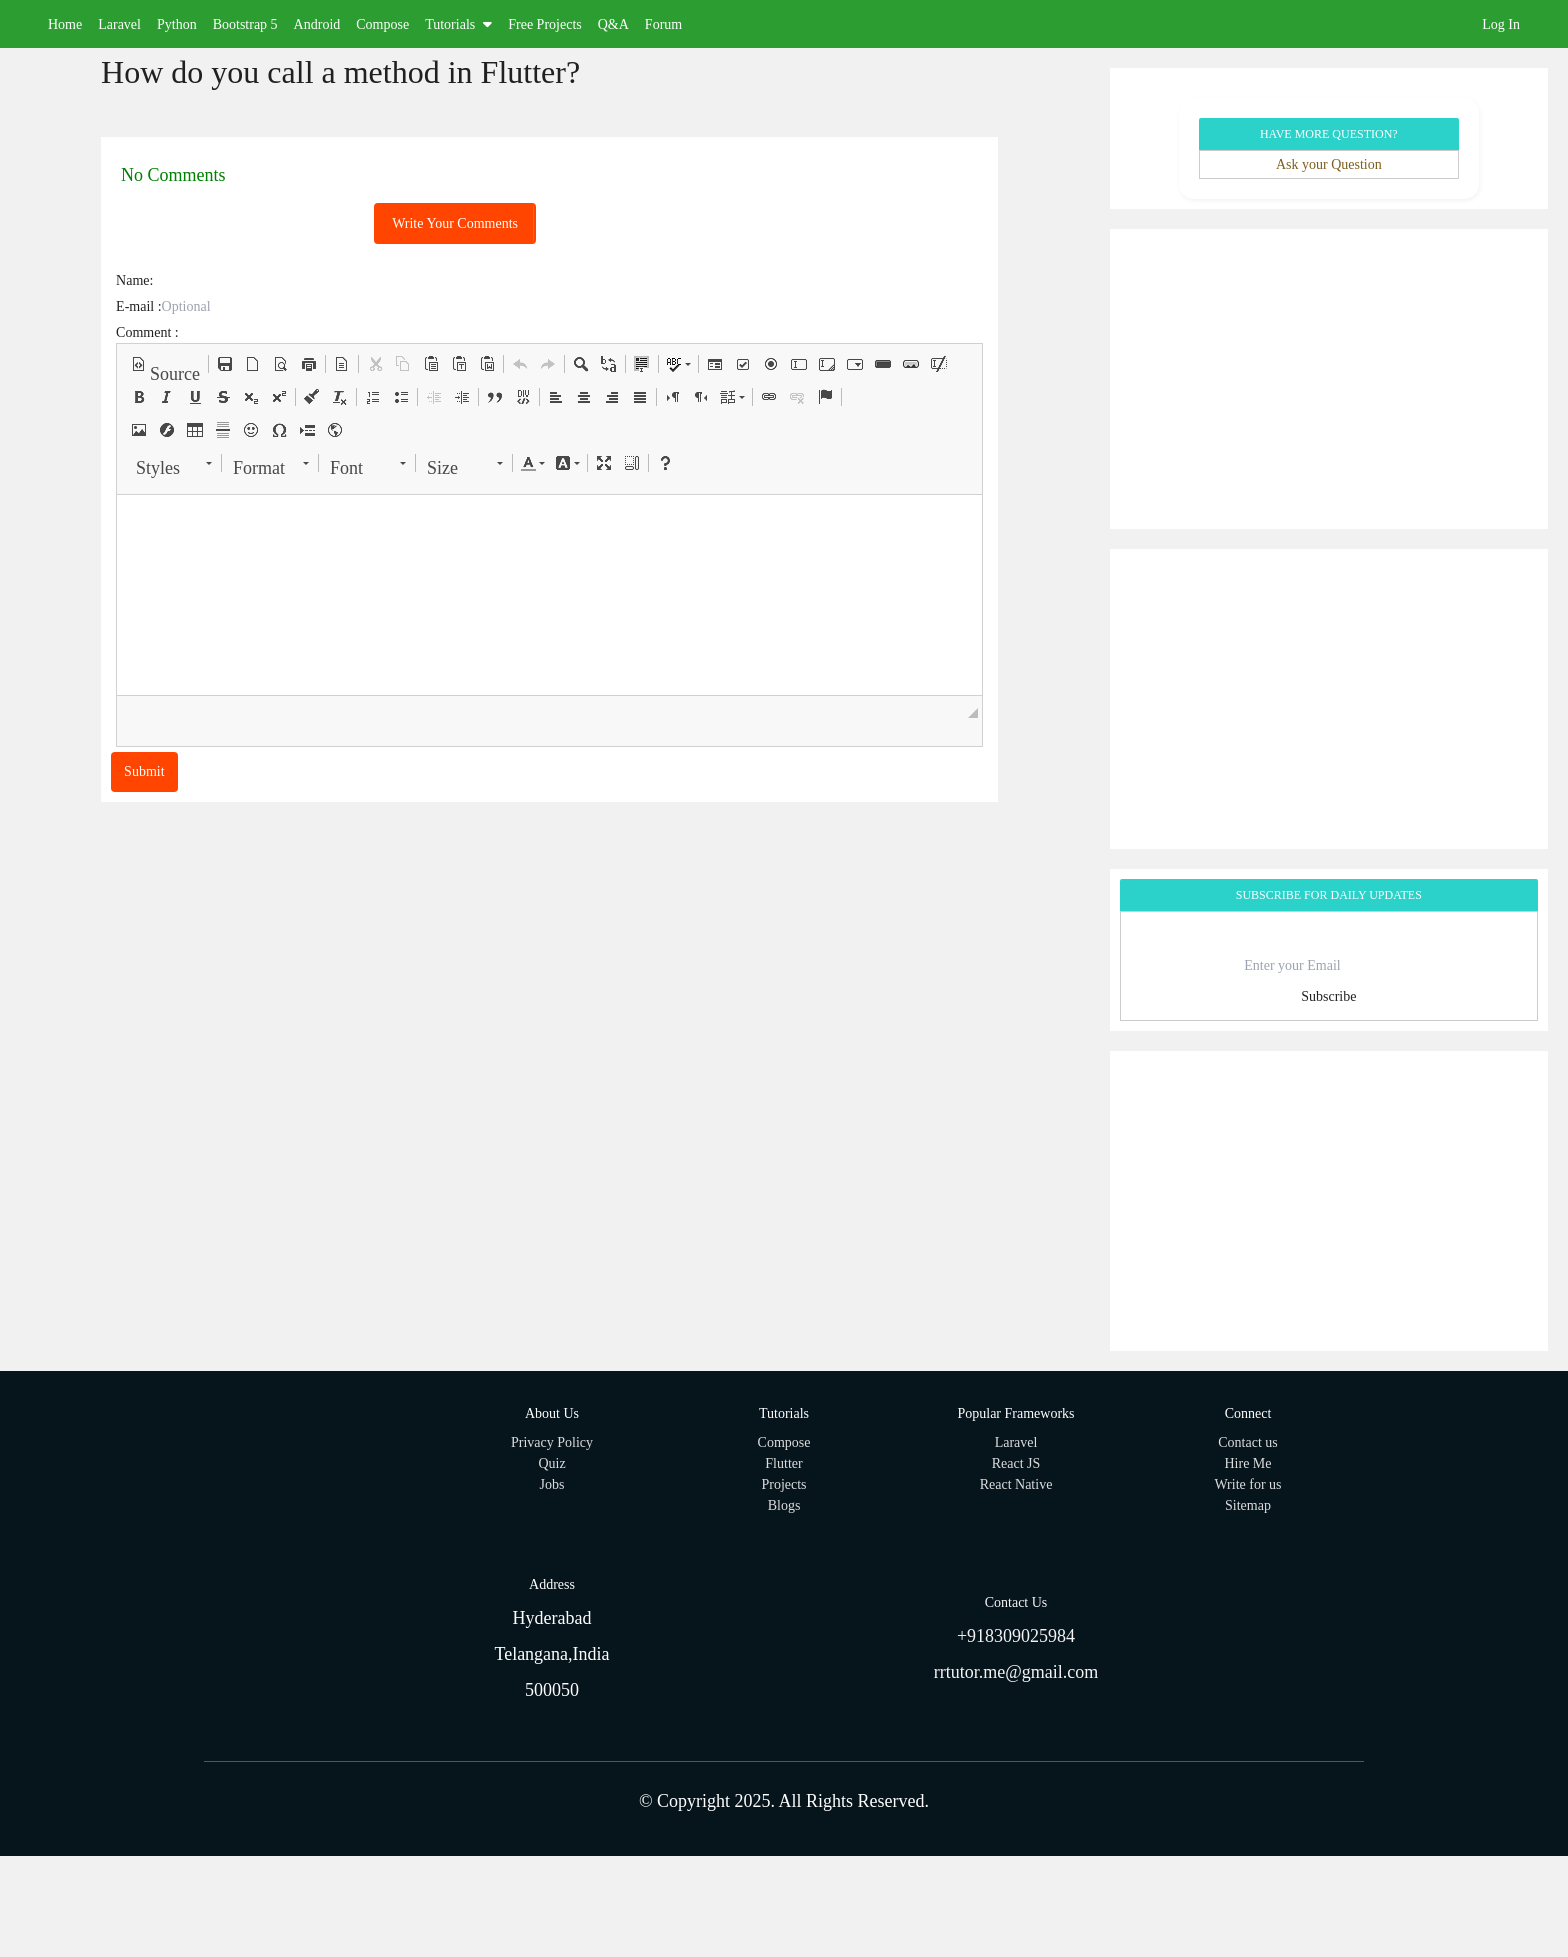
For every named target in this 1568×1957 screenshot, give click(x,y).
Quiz (551, 1463)
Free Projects (544, 24)
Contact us (1248, 1442)
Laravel (119, 24)
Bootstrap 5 (245, 24)
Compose (382, 24)
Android (317, 24)
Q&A (613, 24)
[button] (165, 364)
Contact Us (1016, 1602)
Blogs (784, 1505)
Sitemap (1248, 1505)
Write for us (1247, 1484)
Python (177, 24)
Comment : (147, 332)
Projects (783, 1484)
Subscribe (1328, 996)
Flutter (783, 1463)
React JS (1016, 1463)
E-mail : (139, 306)
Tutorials (458, 24)
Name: (134, 280)
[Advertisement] (1329, 379)
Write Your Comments (455, 223)
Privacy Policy (552, 1442)
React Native (1016, 1484)
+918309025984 (1016, 1636)
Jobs (552, 1484)
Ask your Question (1329, 164)
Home (65, 24)
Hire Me (1247, 1463)
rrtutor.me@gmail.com (1016, 1672)
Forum (663, 24)
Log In (1501, 24)
